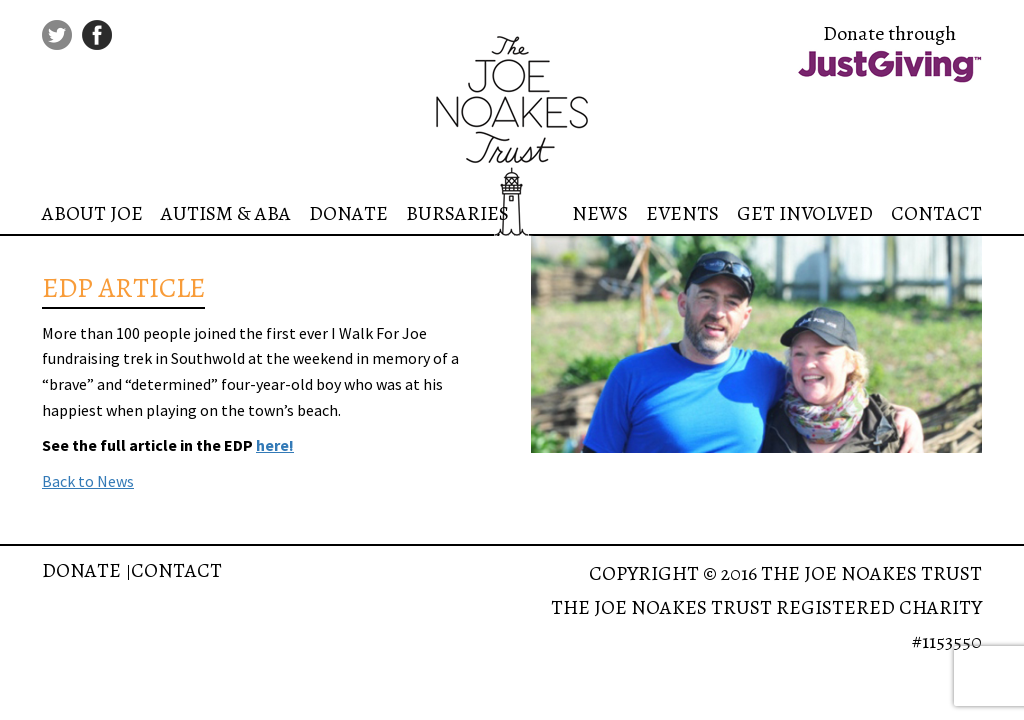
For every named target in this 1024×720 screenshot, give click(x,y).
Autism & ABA (226, 213)
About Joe (92, 213)
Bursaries (457, 213)
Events (682, 213)
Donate (348, 213)
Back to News (88, 481)
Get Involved (805, 213)
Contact (936, 213)
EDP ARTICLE (123, 288)
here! (275, 445)
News (600, 213)
